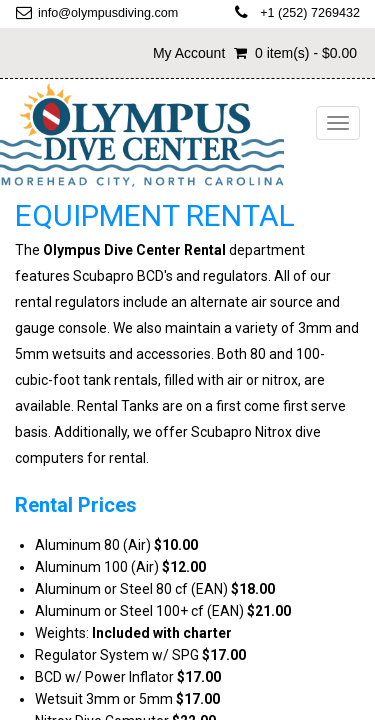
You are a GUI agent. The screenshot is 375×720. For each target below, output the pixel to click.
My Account (189, 53)
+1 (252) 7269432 (310, 13)
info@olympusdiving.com (108, 13)
